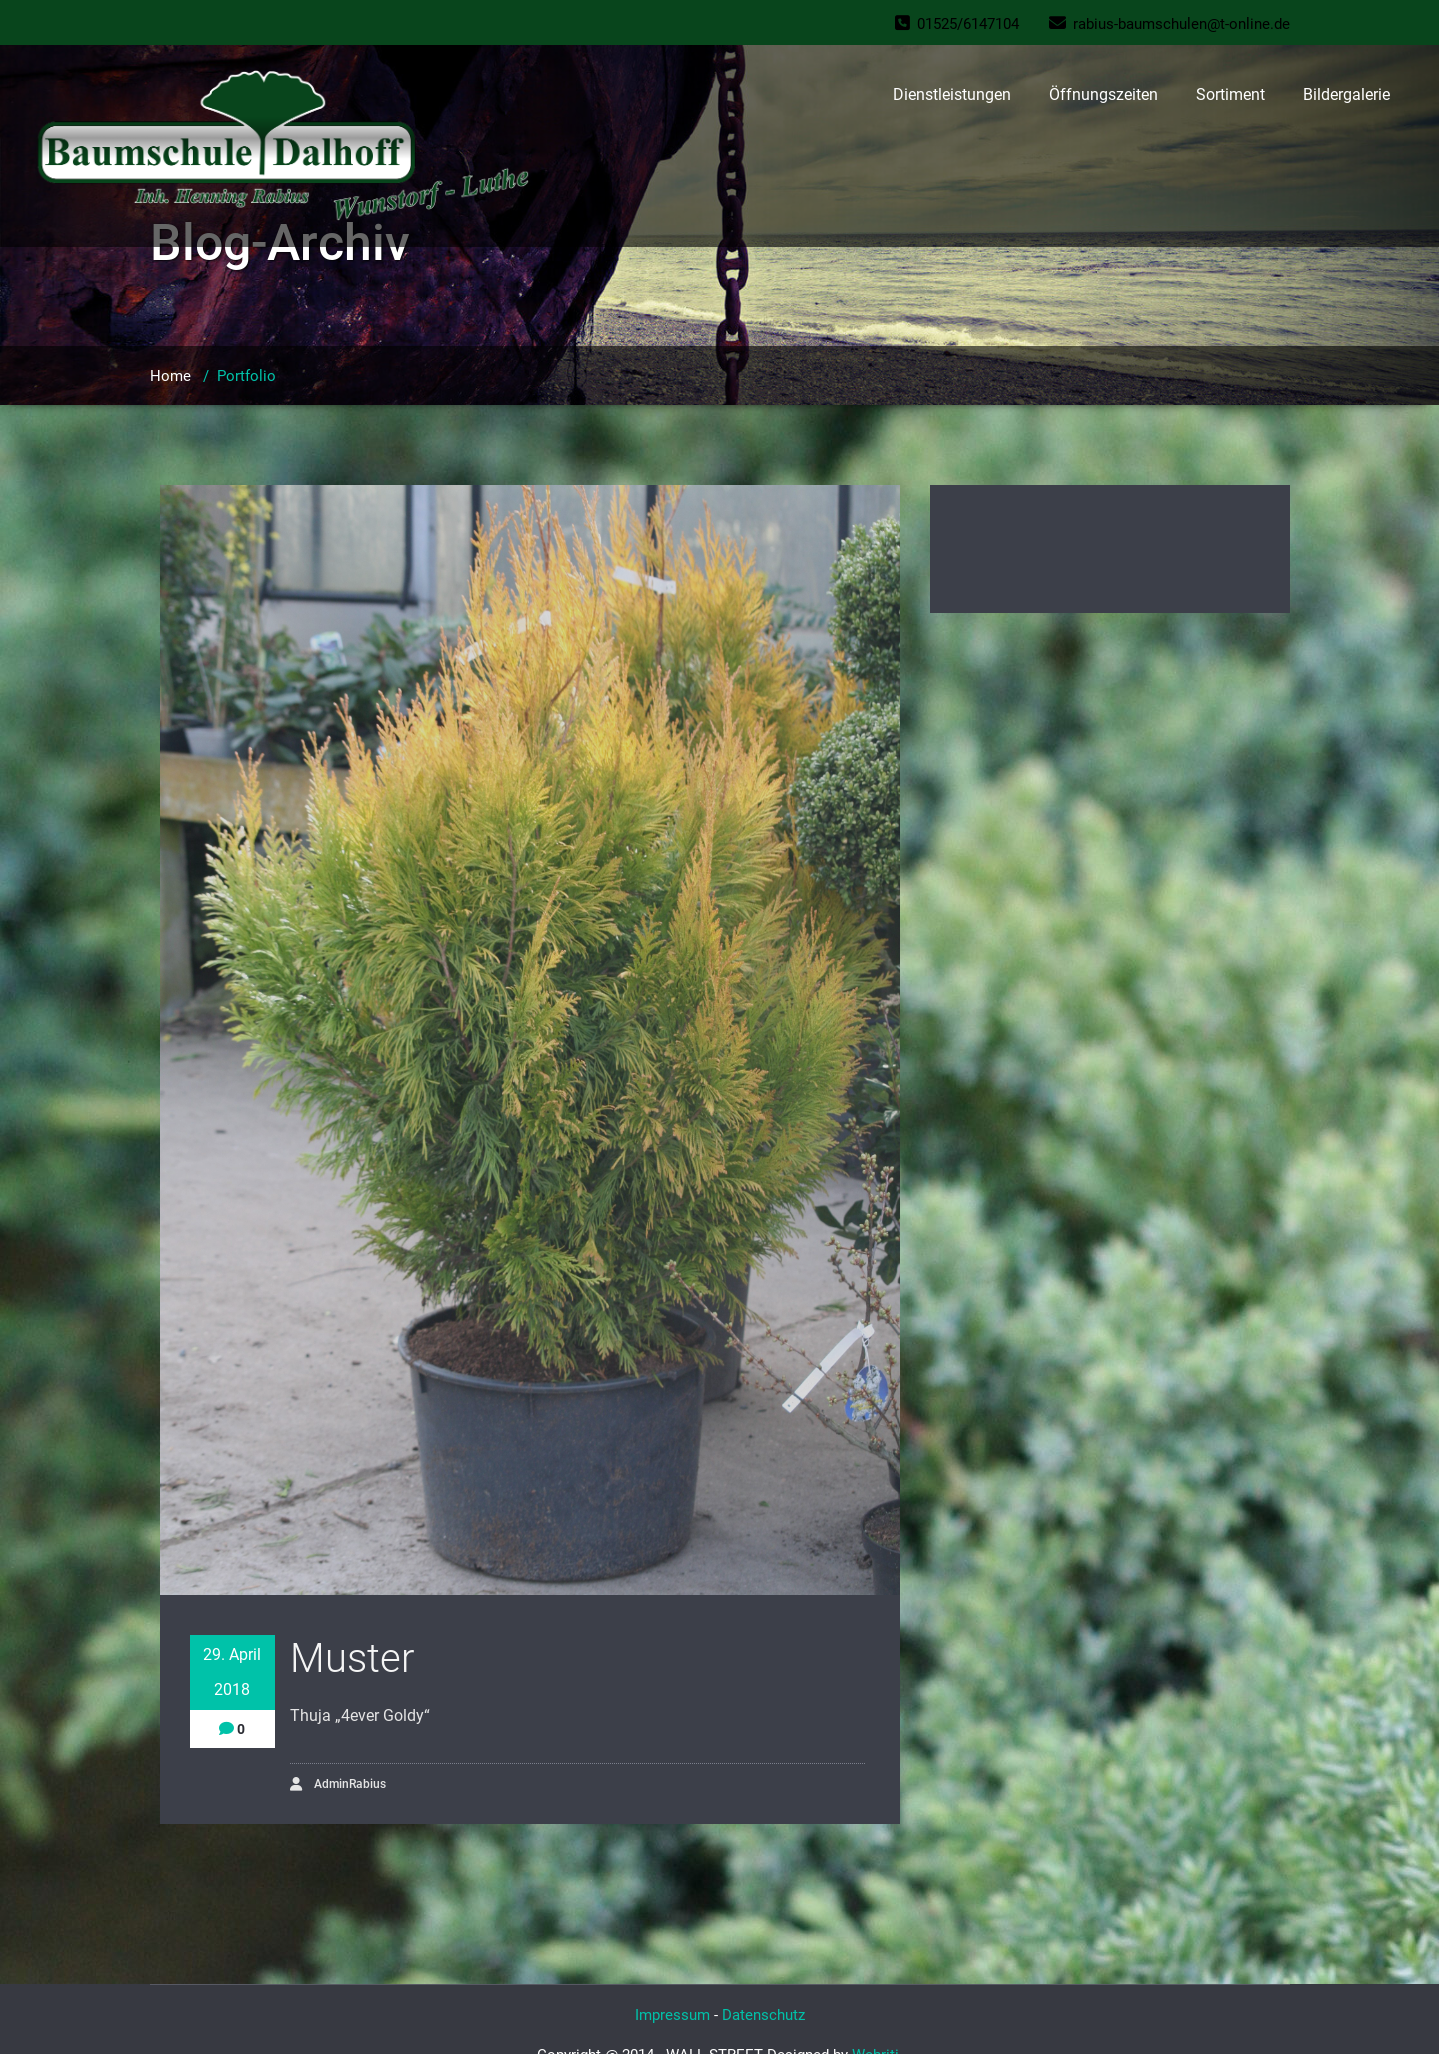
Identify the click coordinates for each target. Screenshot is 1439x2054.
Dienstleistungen (952, 94)
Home (170, 376)
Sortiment (1230, 94)
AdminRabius (338, 1784)
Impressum (672, 2015)
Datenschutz (763, 2015)
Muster (352, 1658)
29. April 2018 (232, 1672)
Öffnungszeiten (1103, 94)
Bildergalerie (1346, 94)
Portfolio (246, 376)
